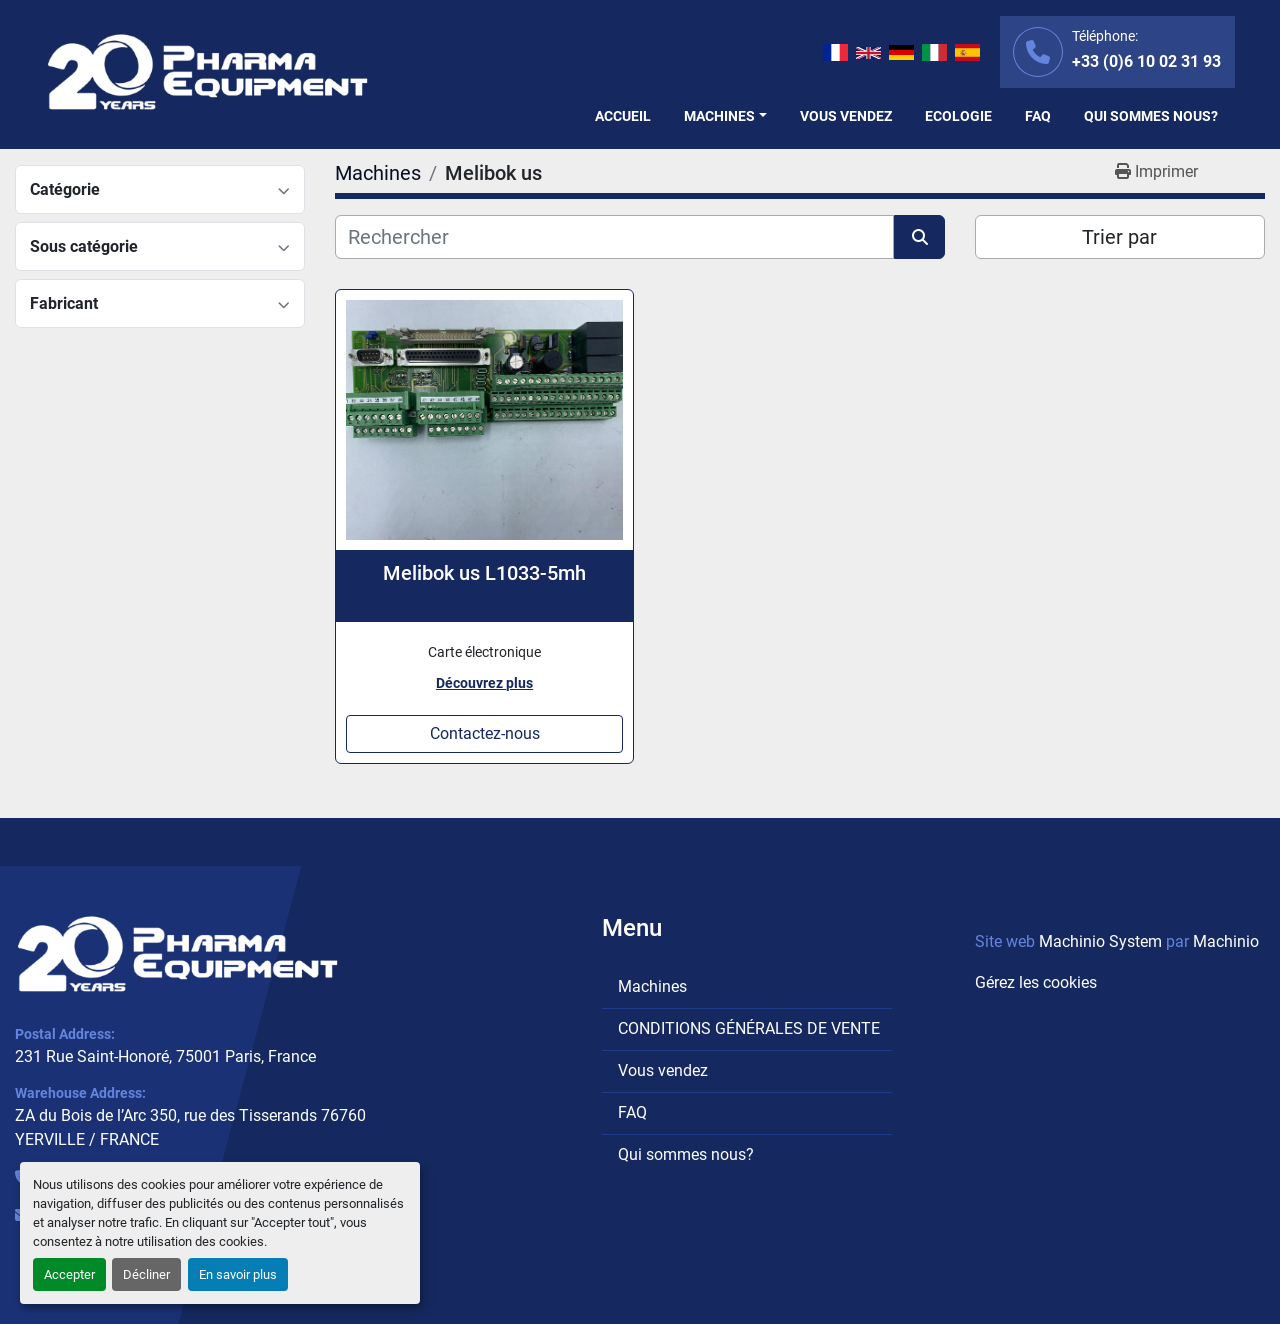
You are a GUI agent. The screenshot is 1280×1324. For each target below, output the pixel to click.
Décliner (146, 1274)
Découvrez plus (484, 683)
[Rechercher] (614, 237)
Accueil (623, 116)
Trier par (1119, 237)
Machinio (1226, 941)
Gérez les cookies (1036, 982)
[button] (725, 116)
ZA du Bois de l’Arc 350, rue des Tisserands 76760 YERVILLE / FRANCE (190, 1127)
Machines (719, 116)
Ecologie (958, 116)
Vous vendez (846, 116)
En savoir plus (238, 1274)
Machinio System (1100, 941)
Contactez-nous (485, 733)
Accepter (69, 1274)
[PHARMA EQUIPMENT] (177, 954)
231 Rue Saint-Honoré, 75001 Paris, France (165, 1056)
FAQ (1038, 116)
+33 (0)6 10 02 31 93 (1146, 61)
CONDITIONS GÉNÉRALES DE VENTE (749, 1028)
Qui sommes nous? (1151, 116)
